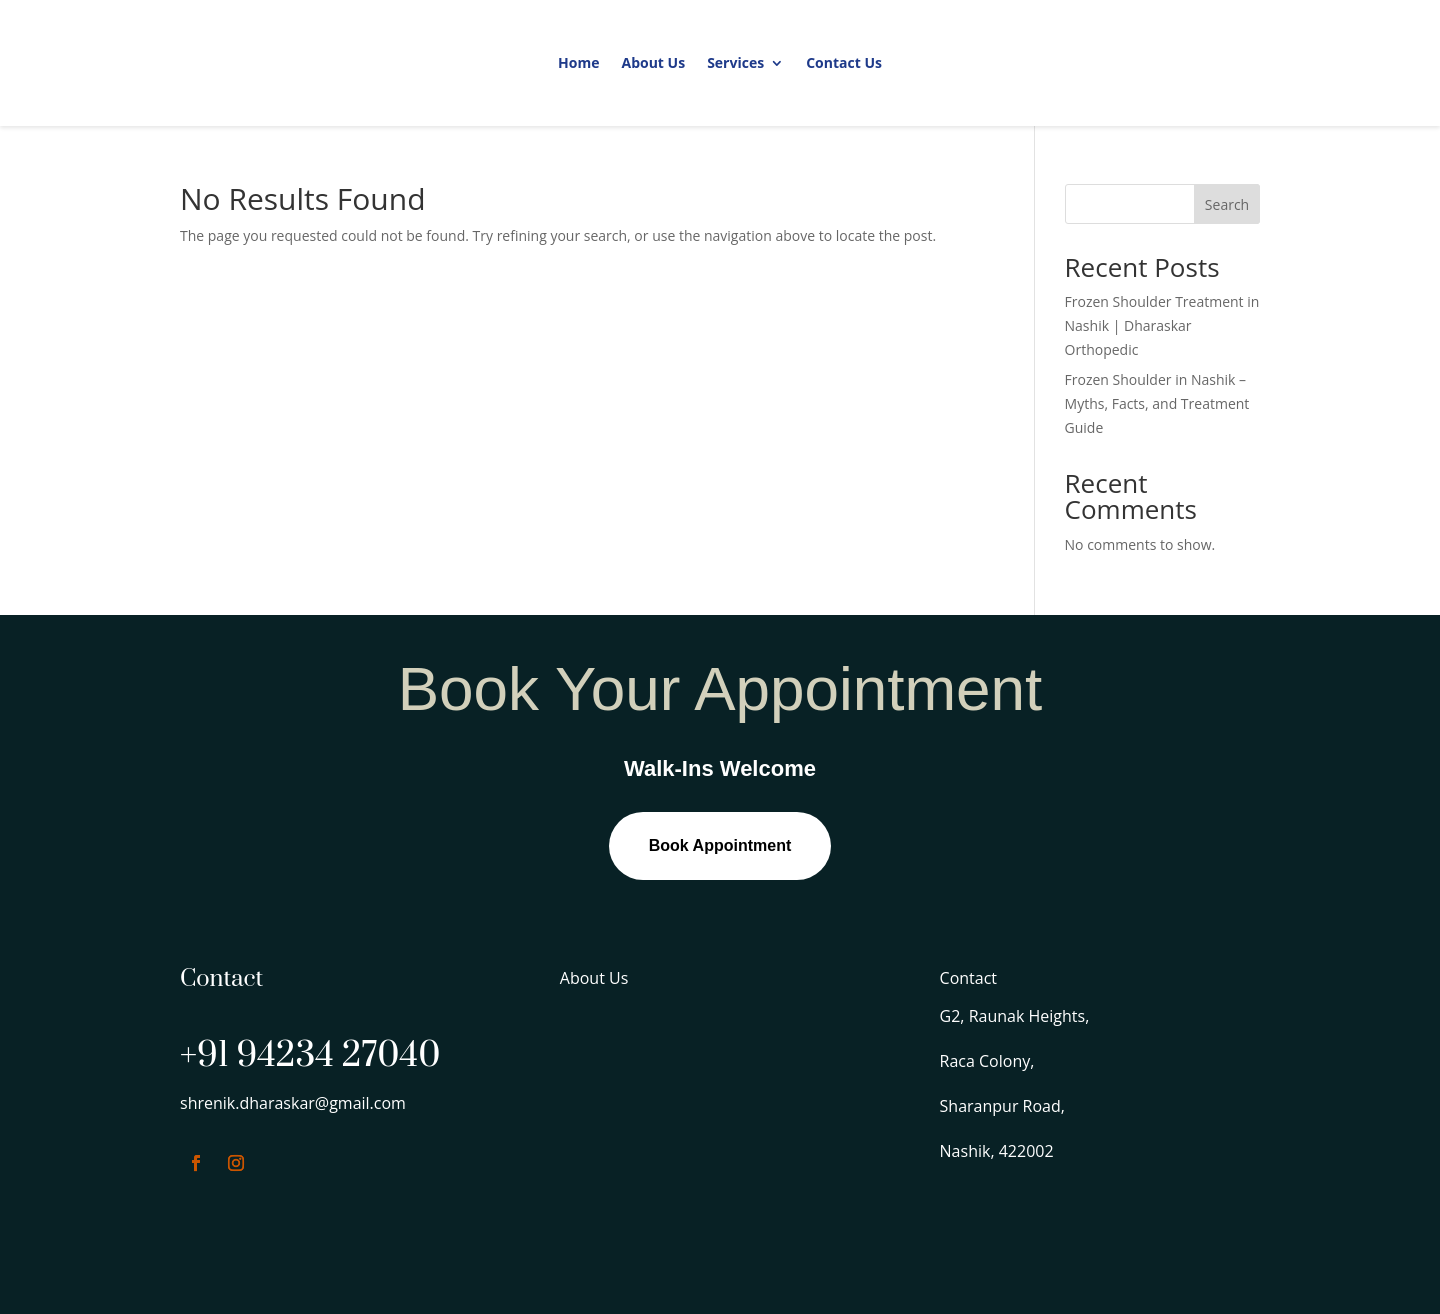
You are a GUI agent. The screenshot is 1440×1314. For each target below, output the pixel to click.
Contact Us (844, 62)
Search (1227, 204)
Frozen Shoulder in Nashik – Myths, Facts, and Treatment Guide (1157, 403)
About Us (653, 62)
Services (735, 62)
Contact (968, 978)
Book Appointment (720, 845)
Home (578, 62)
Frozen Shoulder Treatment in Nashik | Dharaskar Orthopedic (1162, 325)
